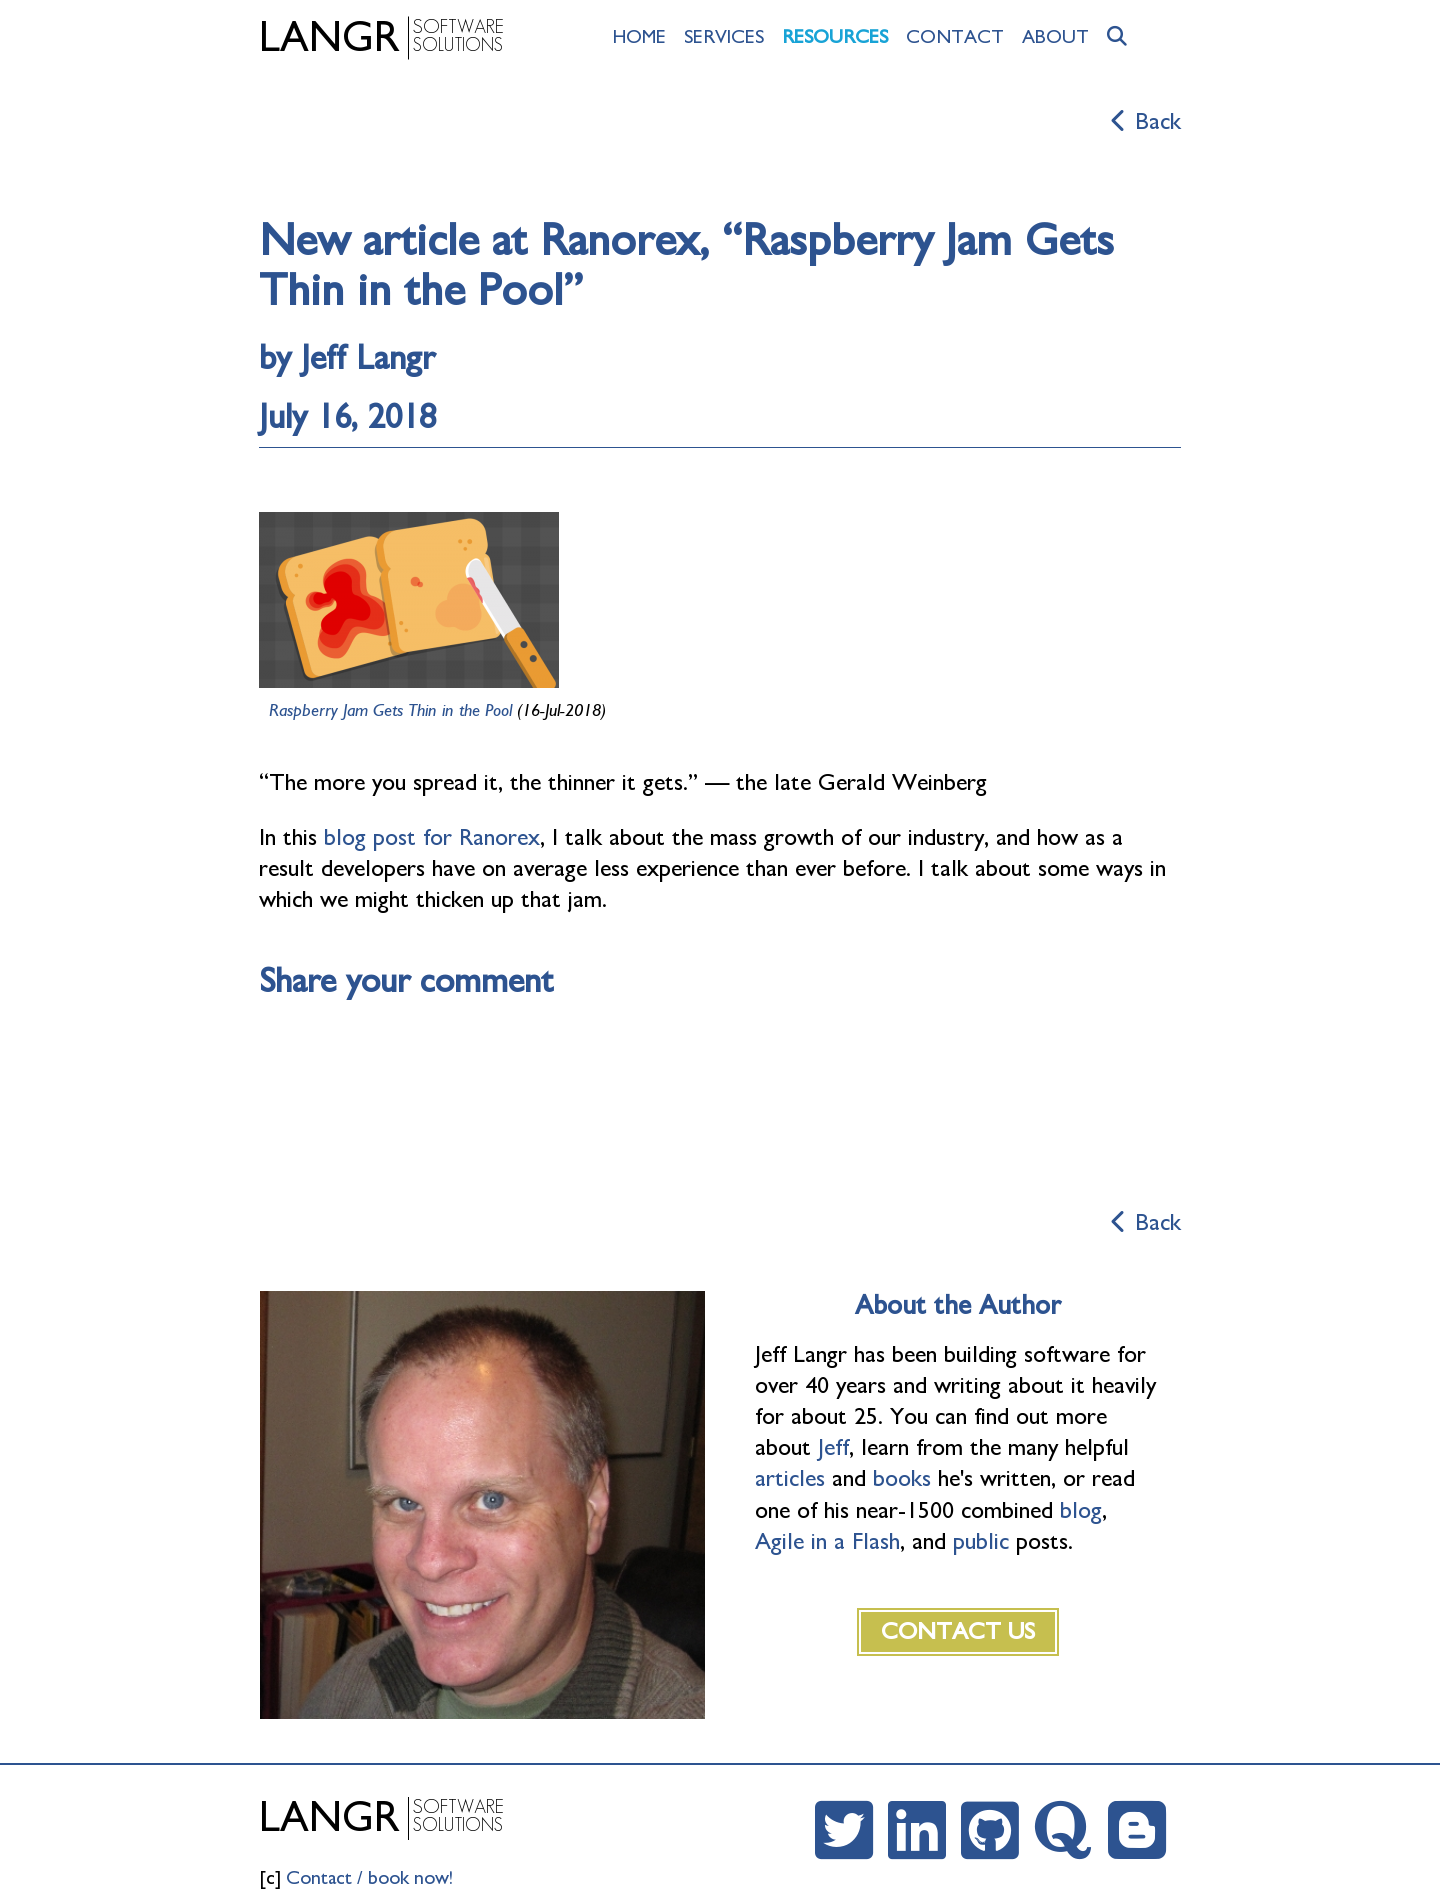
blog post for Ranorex (432, 838)
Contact (955, 37)
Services (724, 37)
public (981, 1542)
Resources (835, 37)
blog (1081, 1511)
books (902, 1479)
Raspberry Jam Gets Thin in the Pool (390, 711)
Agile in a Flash (827, 1542)
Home (639, 37)
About (1055, 37)
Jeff (833, 1448)
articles (790, 1479)
